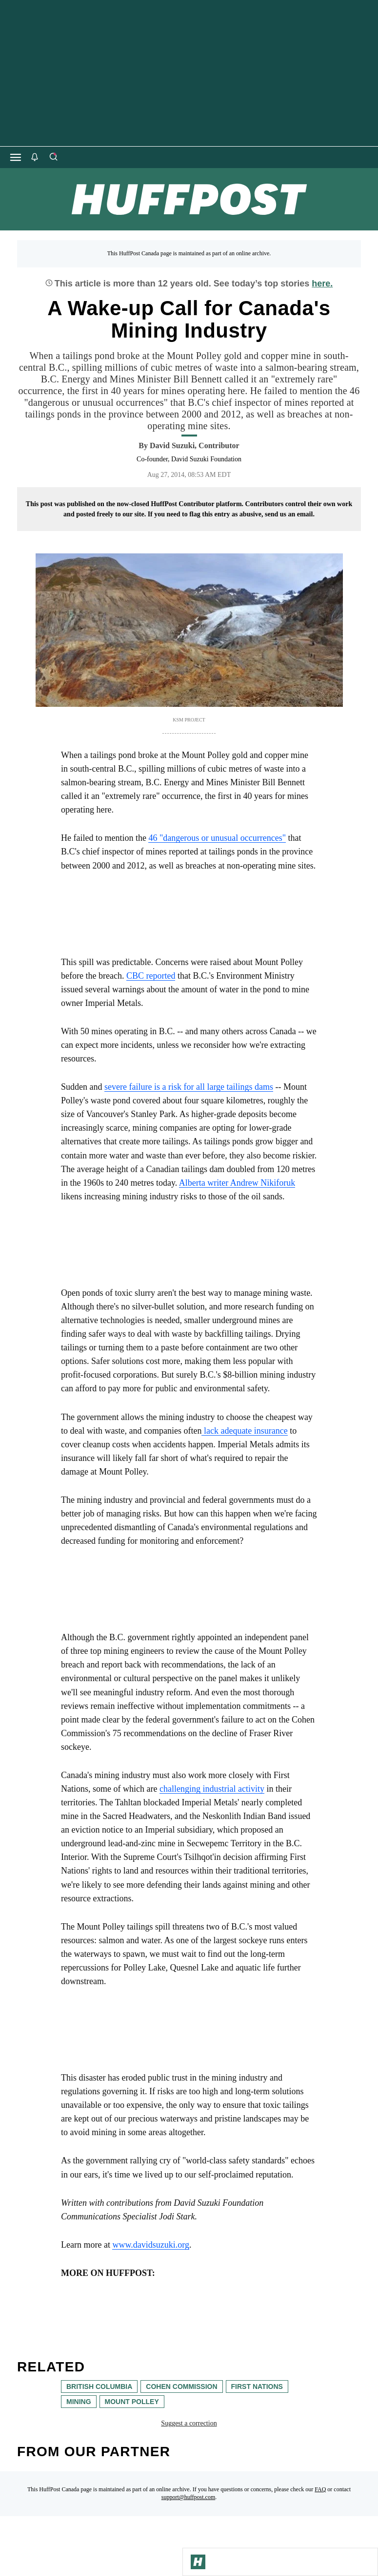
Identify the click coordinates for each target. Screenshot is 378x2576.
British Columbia (99, 2386)
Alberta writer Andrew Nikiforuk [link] (237, 1183)
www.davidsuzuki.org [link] (150, 2245)
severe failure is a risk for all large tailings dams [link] (188, 1087)
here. (322, 283)
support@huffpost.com (188, 2497)
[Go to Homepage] (198, 2562)
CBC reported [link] (151, 976)
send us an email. (290, 514)
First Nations (257, 2386)
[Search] (53, 157)
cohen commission (181, 2386)
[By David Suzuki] (194, 445)
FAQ (320, 2489)
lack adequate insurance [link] (244, 1431)
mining (78, 2402)
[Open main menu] (15, 157)
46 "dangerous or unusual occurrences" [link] (217, 838)
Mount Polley (132, 2402)
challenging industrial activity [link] (211, 1789)
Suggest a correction (189, 2423)
